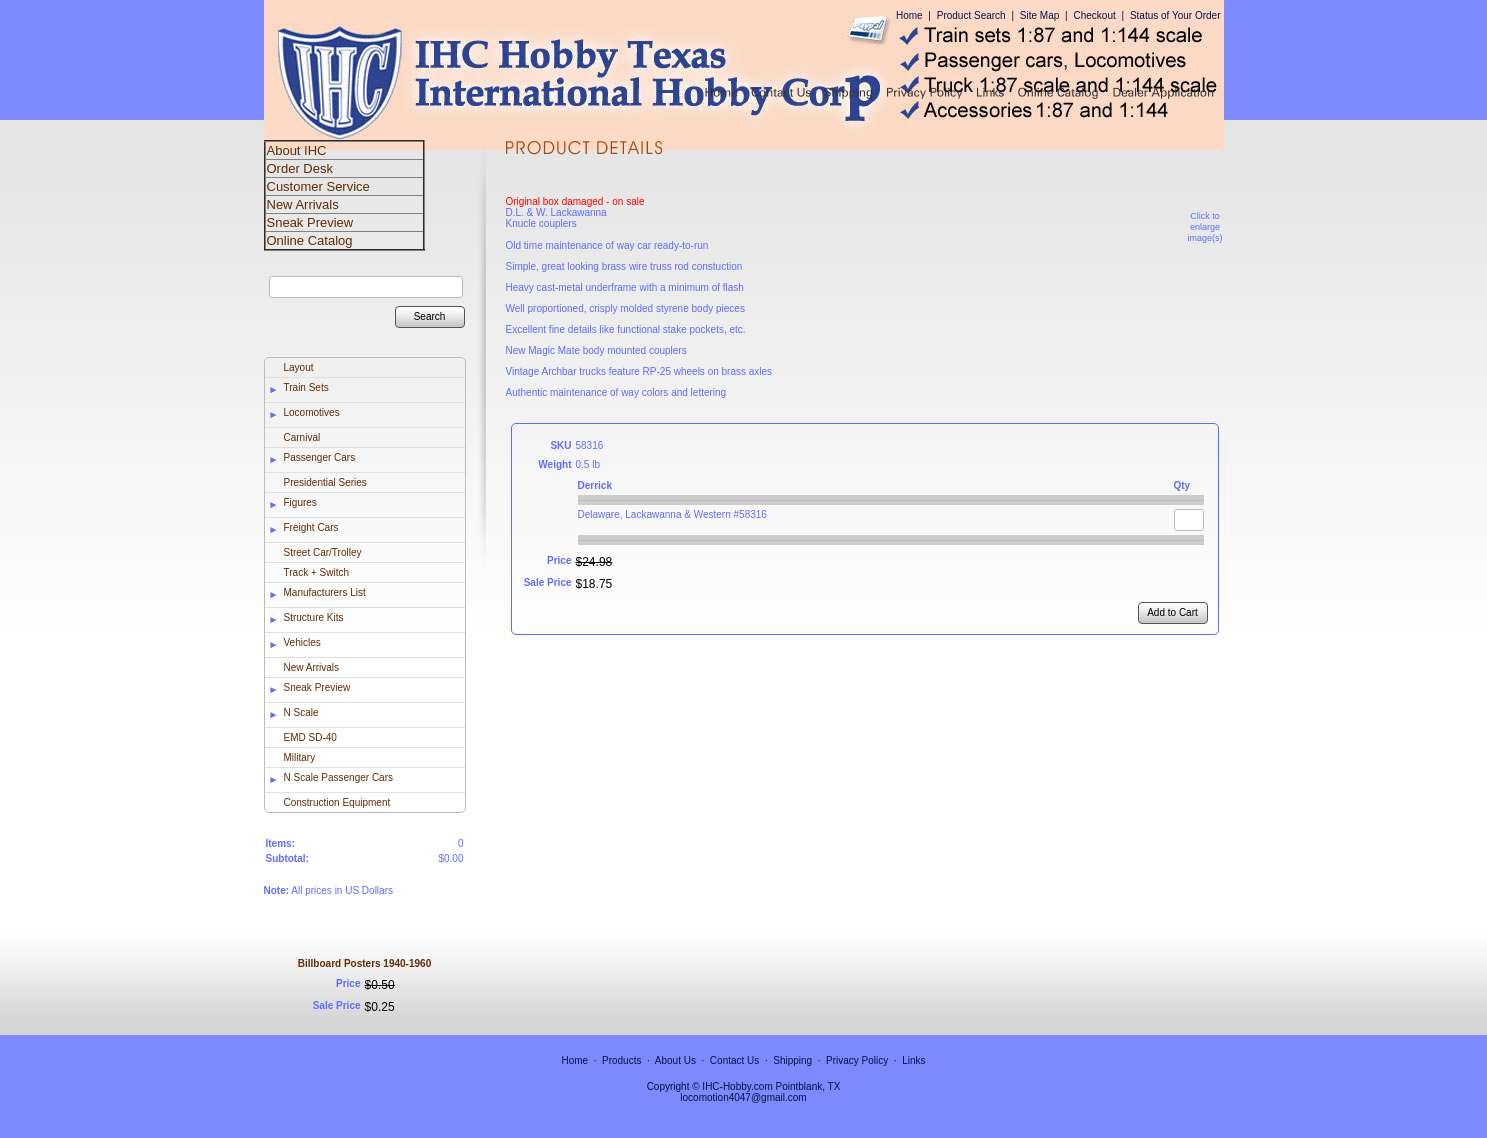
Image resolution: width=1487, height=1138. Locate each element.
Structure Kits (314, 617)
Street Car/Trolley (323, 552)
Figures (300, 502)
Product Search (971, 15)
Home (909, 15)
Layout (299, 367)
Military (300, 757)
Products (621, 1060)
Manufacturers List (325, 592)
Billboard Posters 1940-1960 (364, 963)
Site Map (1039, 15)
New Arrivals (312, 667)
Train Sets (306, 387)
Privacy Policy (857, 1060)
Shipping (792, 1060)
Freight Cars (311, 527)
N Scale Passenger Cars (339, 777)
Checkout (1094, 15)
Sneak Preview (317, 687)
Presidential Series (325, 482)
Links (913, 1060)
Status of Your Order (1175, 15)
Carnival (302, 437)
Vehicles (302, 642)
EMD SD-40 (310, 737)
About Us (675, 1060)
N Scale (301, 712)
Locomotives (312, 412)
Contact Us (734, 1060)
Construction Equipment (337, 802)
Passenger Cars (320, 457)
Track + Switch (316, 572)
